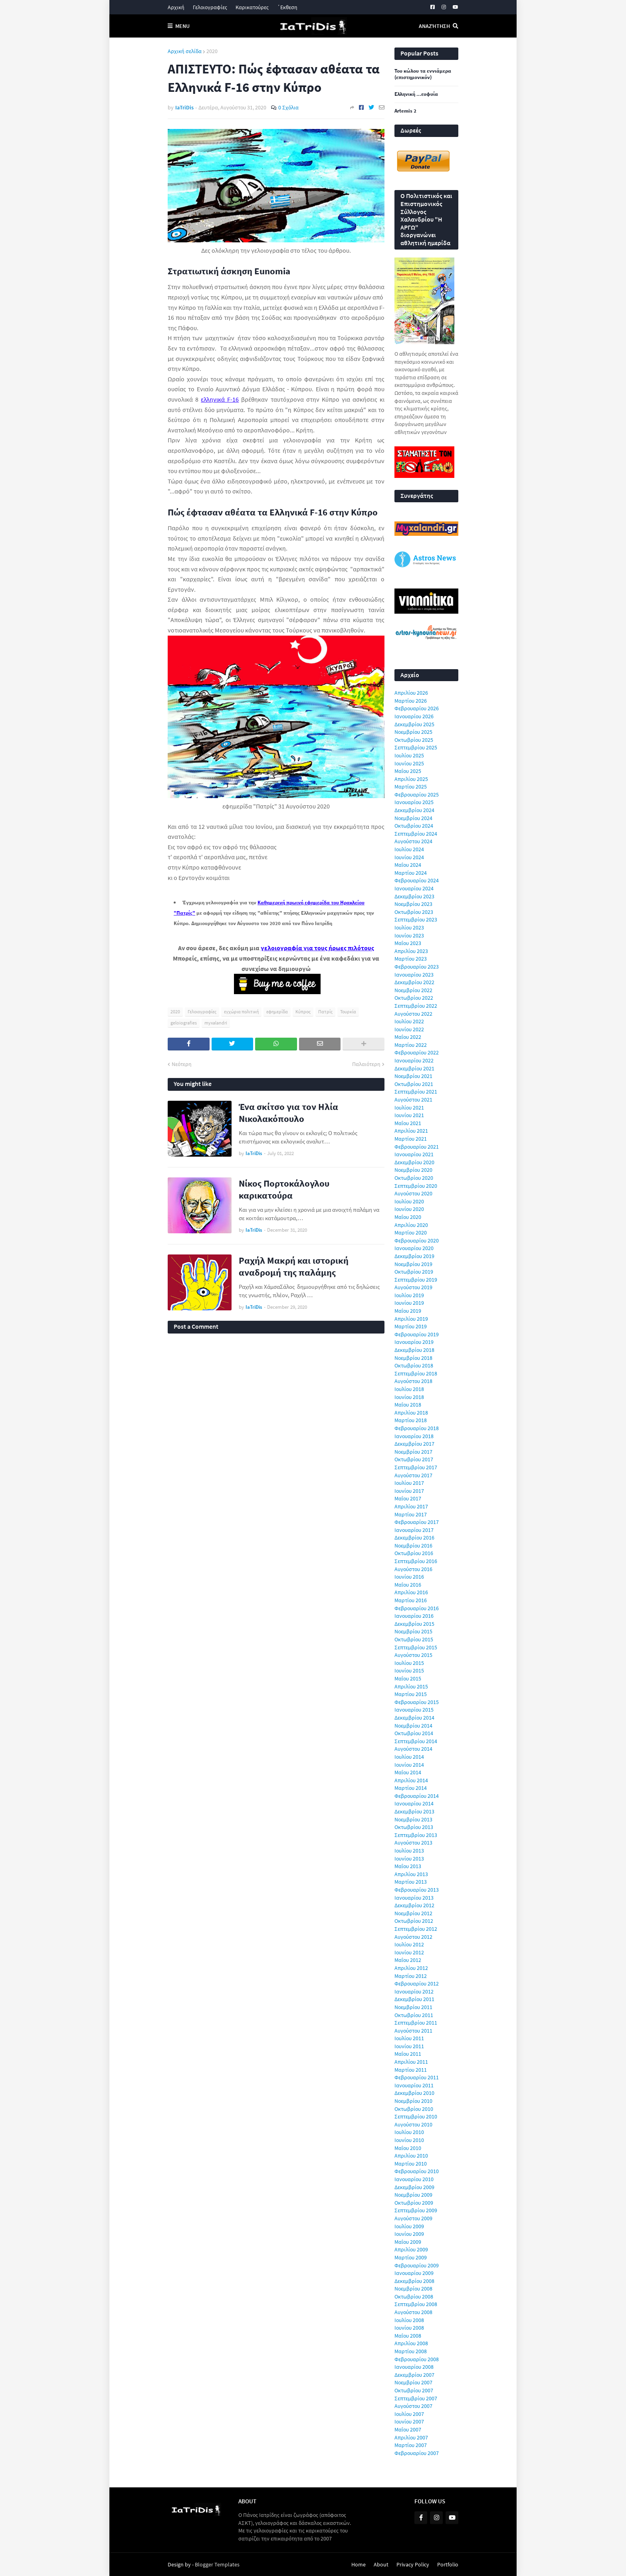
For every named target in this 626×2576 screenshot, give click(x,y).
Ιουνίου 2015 (409, 1670)
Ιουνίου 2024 (409, 857)
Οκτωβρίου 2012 (413, 1920)
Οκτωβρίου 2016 (413, 1553)
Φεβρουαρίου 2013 (416, 1889)
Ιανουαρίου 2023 (414, 974)
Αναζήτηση (434, 26)
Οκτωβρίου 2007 (413, 2390)
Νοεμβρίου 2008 (413, 2288)
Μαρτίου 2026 (410, 700)
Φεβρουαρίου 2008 (416, 2359)
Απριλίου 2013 (411, 1874)
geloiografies (183, 1023)
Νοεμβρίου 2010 (413, 2100)
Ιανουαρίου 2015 (414, 1709)
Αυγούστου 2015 (413, 1655)
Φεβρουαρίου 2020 (416, 1240)
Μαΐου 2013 (407, 1866)
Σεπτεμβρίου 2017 (415, 1467)
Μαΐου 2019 (407, 1310)
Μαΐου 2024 (407, 864)
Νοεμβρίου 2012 (413, 1913)
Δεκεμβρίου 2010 (414, 2092)
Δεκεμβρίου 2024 (414, 810)
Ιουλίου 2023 (409, 927)
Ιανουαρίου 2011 (414, 2085)
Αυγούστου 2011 (413, 2030)
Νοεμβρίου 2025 (413, 731)
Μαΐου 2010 (407, 2148)
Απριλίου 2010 (411, 2155)
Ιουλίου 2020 (409, 1201)
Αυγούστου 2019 (413, 1287)
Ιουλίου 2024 (409, 849)
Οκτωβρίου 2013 (413, 1827)
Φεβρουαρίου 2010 (416, 2171)
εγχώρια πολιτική (241, 1012)
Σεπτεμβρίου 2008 (415, 2304)
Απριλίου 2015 (411, 1686)
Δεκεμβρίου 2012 (414, 1905)
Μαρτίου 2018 (410, 1420)
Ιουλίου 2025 (409, 755)
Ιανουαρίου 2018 (414, 1436)
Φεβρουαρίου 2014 (416, 1795)
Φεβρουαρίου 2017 (416, 1522)
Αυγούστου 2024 (413, 841)
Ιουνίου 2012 (409, 1952)
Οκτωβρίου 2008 (413, 2296)
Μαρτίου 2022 (410, 1044)
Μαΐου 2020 (407, 1217)
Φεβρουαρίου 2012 (416, 1983)
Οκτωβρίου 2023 (413, 911)
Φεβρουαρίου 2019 (416, 1334)
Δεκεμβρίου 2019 (414, 1256)
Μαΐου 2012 (407, 1960)
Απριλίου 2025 (411, 779)
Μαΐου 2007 (407, 2429)
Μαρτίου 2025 (410, 786)
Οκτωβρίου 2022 (413, 997)
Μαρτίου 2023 (410, 958)
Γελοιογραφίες (210, 7)
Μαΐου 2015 (407, 1678)
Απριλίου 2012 (411, 1968)
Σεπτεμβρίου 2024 (415, 833)
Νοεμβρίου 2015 (413, 1631)
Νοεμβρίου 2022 (413, 990)
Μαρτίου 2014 (410, 1787)
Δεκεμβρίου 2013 (414, 1811)
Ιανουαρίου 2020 (414, 1248)
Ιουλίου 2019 (409, 1295)
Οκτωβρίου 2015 (413, 1639)
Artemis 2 (405, 111)
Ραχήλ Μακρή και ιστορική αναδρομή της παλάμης (294, 1266)
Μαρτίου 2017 (410, 1514)
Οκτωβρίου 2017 (413, 1459)
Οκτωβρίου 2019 (413, 1271)
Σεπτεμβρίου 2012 (415, 1928)
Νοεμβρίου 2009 (413, 2194)
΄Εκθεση (287, 7)
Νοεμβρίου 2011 (413, 2007)
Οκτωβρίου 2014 (413, 1733)
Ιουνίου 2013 (409, 1858)
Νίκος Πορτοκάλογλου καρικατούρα (284, 1189)
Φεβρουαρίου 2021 (416, 1146)
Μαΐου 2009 (407, 2241)
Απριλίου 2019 (411, 1318)
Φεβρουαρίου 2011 (416, 2077)
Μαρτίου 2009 (410, 2257)
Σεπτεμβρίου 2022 (415, 1005)
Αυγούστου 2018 (413, 1381)
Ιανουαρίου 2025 (414, 802)
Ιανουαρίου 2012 (414, 1991)
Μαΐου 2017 (407, 1498)
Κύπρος (303, 1012)
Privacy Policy (412, 2564)
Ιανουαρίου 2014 (414, 1803)
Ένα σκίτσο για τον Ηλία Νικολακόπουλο (288, 1112)
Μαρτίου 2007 (410, 2445)
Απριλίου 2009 (411, 2249)
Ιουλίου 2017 (409, 1482)
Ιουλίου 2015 (409, 1662)
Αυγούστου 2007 (413, 2406)
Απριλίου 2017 (411, 1506)
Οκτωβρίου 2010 (413, 2108)
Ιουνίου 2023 (409, 935)
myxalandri (215, 1023)
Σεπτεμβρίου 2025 (415, 747)
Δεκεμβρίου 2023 (414, 896)
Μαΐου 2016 (407, 1584)
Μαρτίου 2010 (410, 2163)
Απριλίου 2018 (411, 1412)
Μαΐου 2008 (407, 2335)
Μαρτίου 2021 (410, 1138)
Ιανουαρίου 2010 (414, 2179)
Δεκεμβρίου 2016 (414, 1537)
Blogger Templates (217, 2564)
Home (358, 2564)
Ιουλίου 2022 (409, 1021)
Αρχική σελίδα (185, 51)
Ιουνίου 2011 (409, 2046)
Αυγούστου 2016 (413, 1569)
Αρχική (176, 7)
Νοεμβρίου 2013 (413, 1819)
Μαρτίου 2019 (410, 1326)
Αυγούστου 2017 (413, 1475)
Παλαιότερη (366, 1064)
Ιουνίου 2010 (409, 2140)
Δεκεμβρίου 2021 (414, 1068)
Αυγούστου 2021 (413, 1099)
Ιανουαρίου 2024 (414, 888)
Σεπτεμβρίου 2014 (415, 1741)
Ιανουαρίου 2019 (414, 1341)
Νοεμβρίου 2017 (413, 1451)
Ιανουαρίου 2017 (414, 1530)
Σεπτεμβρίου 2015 (415, 1647)
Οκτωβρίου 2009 (413, 2202)
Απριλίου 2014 (411, 1780)
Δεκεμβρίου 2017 (414, 1443)
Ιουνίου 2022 (409, 1029)
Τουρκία (348, 1012)
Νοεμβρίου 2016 (413, 1545)
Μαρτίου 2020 (410, 1232)
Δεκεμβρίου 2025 (414, 724)
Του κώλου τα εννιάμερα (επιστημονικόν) (422, 74)
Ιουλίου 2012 (409, 1944)
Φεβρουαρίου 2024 (416, 880)
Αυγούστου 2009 (413, 2218)
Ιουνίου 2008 (409, 2327)
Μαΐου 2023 (407, 943)
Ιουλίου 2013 (409, 1850)
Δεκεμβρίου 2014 (414, 1717)
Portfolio (447, 2564)
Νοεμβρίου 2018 (413, 1357)
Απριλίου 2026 (411, 692)
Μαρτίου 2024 (410, 872)
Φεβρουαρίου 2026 (416, 708)
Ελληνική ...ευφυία (416, 94)
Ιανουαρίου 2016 (414, 1615)
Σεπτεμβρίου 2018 (415, 1373)
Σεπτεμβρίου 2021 (415, 1091)
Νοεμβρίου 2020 (413, 1169)
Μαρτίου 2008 (410, 2351)
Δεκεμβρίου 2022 (414, 982)
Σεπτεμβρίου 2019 (415, 1279)
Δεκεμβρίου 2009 (414, 2187)
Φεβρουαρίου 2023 (416, 966)
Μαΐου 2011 (407, 2053)
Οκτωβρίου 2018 (413, 1365)
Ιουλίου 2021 (409, 1107)
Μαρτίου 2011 (410, 2069)
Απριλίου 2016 (411, 1592)
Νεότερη (182, 1064)
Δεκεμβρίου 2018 (414, 1349)
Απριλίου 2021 (411, 1130)
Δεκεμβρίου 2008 (414, 2281)
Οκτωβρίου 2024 (413, 825)
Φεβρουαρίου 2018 (416, 1428)
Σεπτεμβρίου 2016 (415, 1561)
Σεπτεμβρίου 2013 (415, 1835)
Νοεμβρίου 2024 (413, 818)
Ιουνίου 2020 (409, 1209)
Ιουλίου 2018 (409, 1389)
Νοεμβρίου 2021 (413, 1076)
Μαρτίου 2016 (410, 1600)
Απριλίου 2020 (411, 1225)
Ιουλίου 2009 (409, 2226)
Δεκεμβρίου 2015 (414, 1623)
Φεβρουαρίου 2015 (416, 1702)
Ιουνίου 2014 (409, 1764)
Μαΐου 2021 (407, 1123)
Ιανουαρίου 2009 (414, 2273)
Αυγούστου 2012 (413, 1936)
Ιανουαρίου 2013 (414, 1897)
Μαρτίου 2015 (410, 1694)
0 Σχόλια (288, 107)
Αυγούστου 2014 (413, 1748)
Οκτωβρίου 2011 (413, 2015)
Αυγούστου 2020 (413, 1193)
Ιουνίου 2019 (409, 1302)
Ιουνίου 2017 (409, 1490)
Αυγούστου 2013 (413, 1842)
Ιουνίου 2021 (409, 1115)
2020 (212, 51)
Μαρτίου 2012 (410, 1976)
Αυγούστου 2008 (413, 2312)
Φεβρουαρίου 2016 (416, 1608)
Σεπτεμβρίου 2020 (415, 1185)
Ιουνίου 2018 (409, 1397)
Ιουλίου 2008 (409, 2320)
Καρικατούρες (252, 7)
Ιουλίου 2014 (409, 1756)
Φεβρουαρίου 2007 (416, 2453)
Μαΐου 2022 (407, 1036)
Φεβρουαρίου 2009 (416, 2265)
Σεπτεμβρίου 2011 (415, 2022)
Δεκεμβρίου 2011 (414, 1999)
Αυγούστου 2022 (413, 1013)
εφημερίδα (277, 1012)
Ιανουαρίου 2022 (414, 1060)
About (381, 2564)
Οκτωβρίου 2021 (413, 1084)
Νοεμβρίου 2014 (413, 1725)
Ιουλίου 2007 (409, 2413)
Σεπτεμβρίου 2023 (415, 919)
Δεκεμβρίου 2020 (414, 1162)
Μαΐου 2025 (407, 771)
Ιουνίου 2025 (409, 763)
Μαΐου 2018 (407, 1404)
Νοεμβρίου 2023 (413, 904)
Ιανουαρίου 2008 (414, 2366)
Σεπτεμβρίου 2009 (415, 2210)
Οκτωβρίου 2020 (413, 1177)
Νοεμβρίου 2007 (413, 2382)
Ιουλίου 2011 (409, 2038)
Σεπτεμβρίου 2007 (415, 2398)
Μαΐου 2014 (407, 1772)
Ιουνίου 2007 (409, 2421)
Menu (182, 26)
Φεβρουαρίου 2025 (416, 794)
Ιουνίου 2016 (409, 1576)
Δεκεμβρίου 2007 (414, 2374)
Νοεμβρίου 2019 (413, 1264)
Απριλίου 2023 (411, 951)
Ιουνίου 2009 (409, 2233)
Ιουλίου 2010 (409, 2132)
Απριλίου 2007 (411, 2437)
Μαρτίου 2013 (410, 1881)
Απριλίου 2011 (411, 2061)
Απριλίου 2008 (411, 2343)
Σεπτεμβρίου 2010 (415, 2116)
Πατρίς (325, 1012)
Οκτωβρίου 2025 (413, 739)
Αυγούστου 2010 (413, 2124)
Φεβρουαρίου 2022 (416, 1052)
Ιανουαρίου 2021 (414, 1154)
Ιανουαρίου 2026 (414, 716)
